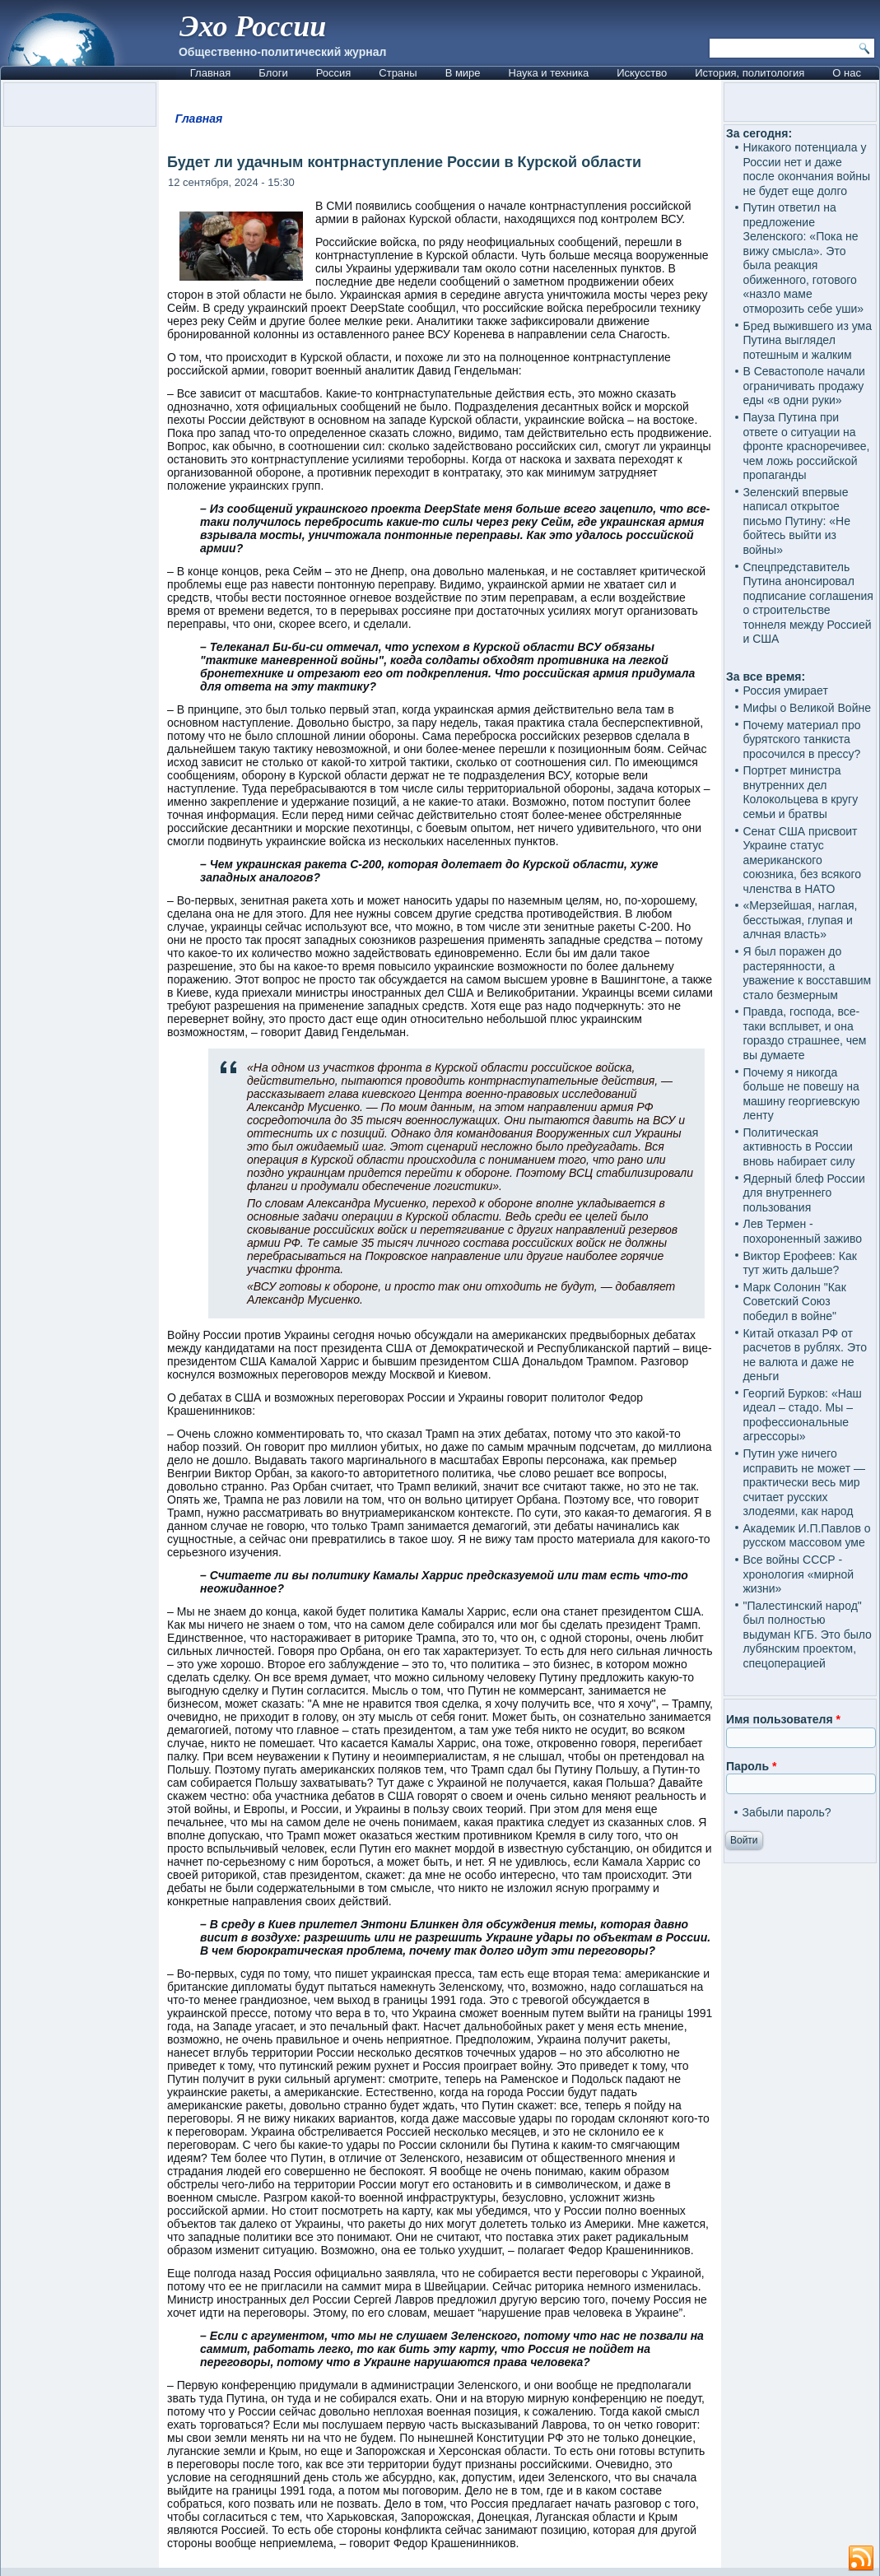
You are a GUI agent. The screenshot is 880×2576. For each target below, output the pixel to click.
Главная (210, 73)
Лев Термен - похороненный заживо (802, 1231)
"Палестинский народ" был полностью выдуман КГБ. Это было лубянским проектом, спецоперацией (807, 1634)
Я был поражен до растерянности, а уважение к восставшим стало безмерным (807, 973)
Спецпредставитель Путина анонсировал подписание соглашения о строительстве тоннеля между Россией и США (808, 603)
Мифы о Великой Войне (807, 707)
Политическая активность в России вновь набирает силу (798, 1147)
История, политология (749, 73)
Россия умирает (785, 690)
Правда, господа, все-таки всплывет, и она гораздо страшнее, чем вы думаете (804, 1033)
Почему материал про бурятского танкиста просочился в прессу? (801, 739)
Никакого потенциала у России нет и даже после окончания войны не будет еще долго (806, 169)
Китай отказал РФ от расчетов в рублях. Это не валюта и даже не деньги (805, 1355)
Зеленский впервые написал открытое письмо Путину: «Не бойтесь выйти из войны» (796, 521)
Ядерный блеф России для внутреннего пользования (803, 1193)
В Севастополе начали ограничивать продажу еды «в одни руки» (803, 386)
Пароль (751, 1766)
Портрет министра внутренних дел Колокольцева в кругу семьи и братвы (800, 792)
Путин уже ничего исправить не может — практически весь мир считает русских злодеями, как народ (803, 1482)
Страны (398, 73)
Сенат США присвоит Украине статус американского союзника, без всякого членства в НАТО (802, 860)
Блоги (272, 73)
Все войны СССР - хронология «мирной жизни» (798, 1574)
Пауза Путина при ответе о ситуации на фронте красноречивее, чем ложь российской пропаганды (806, 446)
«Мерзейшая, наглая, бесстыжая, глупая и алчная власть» (800, 920)
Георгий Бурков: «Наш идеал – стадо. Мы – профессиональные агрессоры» (802, 1415)
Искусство (642, 73)
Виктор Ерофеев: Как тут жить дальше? (799, 1263)
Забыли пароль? (786, 1812)
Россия (334, 73)
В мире (463, 73)
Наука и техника (549, 73)
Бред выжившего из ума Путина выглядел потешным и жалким (807, 340)
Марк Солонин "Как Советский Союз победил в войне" (794, 1302)
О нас (846, 73)
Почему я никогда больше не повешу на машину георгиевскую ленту (801, 1094)
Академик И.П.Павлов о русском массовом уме (806, 1536)
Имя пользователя (783, 1719)
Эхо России (252, 26)
